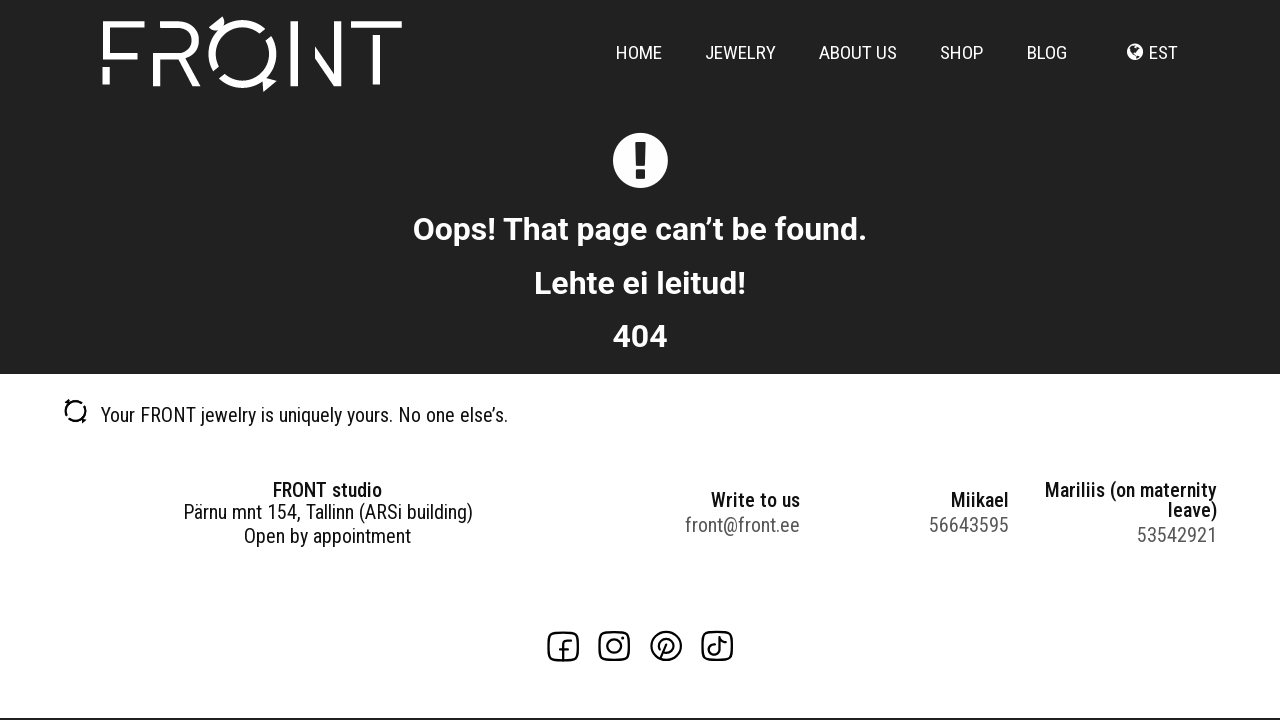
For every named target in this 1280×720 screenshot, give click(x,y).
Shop (961, 62)
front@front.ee (742, 525)
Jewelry (740, 62)
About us (858, 62)
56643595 (969, 525)
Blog (1047, 62)
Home (639, 62)
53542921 (1177, 535)
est (1163, 62)
